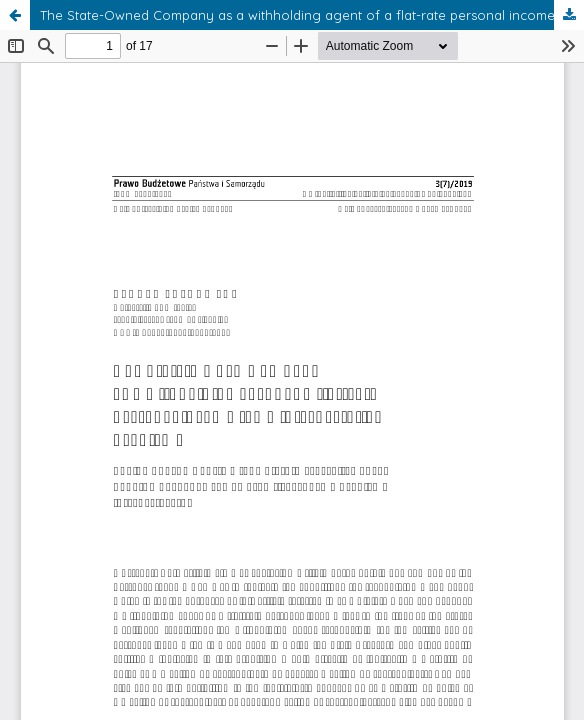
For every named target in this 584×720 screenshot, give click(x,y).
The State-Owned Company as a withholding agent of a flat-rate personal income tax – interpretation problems (312, 15)
